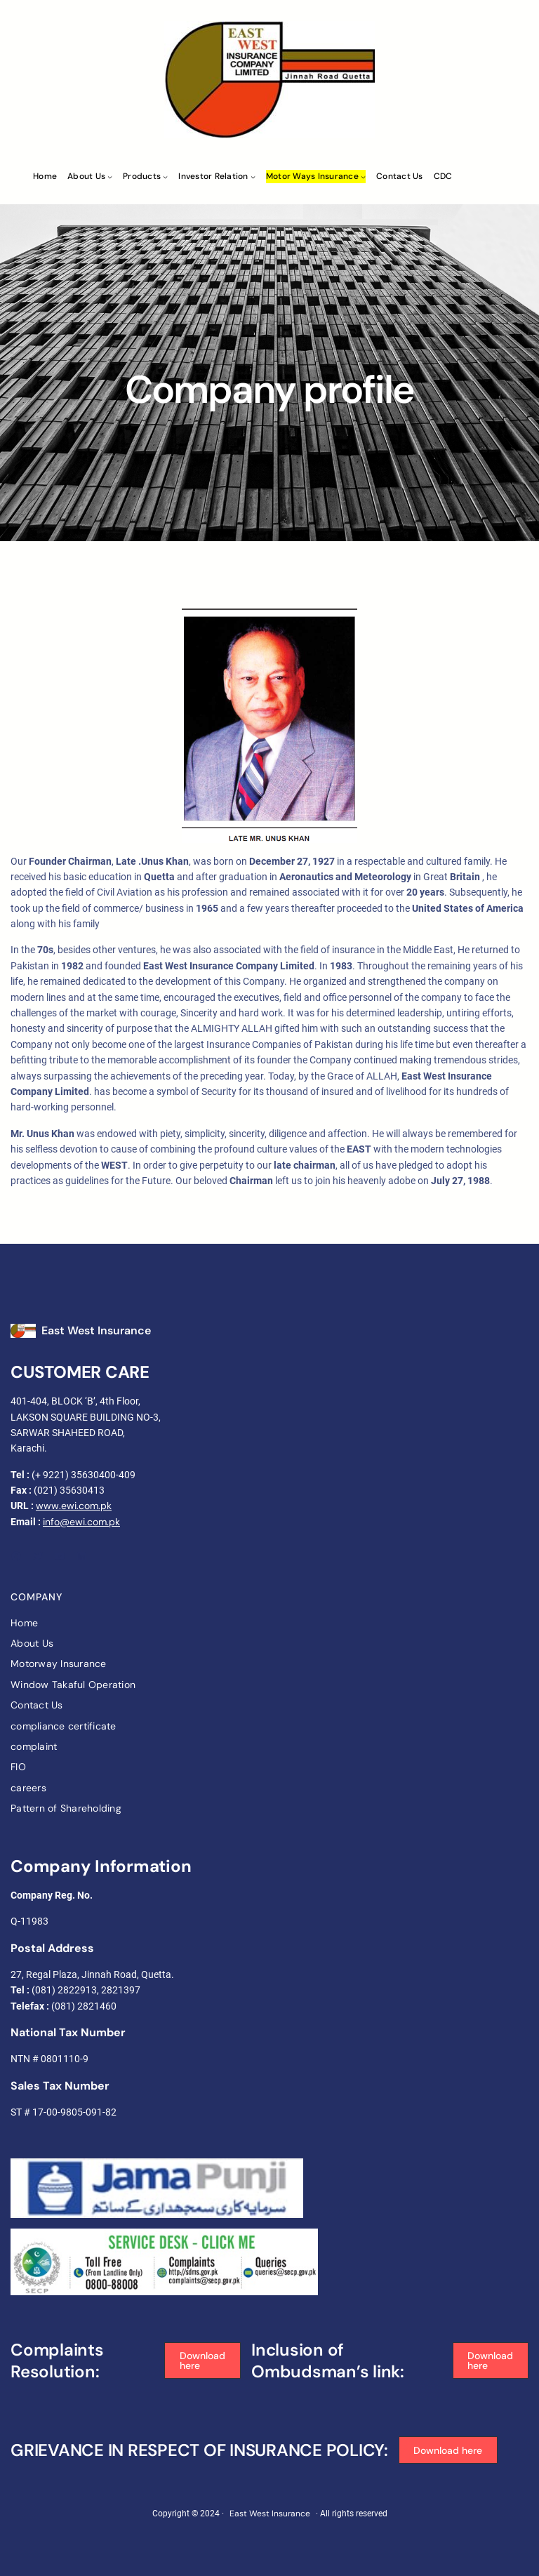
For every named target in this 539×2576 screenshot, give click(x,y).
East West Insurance (96, 1330)
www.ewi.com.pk (74, 1505)
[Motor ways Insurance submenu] (363, 176)
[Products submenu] (165, 176)
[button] (202, 2360)
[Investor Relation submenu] (253, 176)
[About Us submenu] (109, 176)
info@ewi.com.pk (81, 1521)
